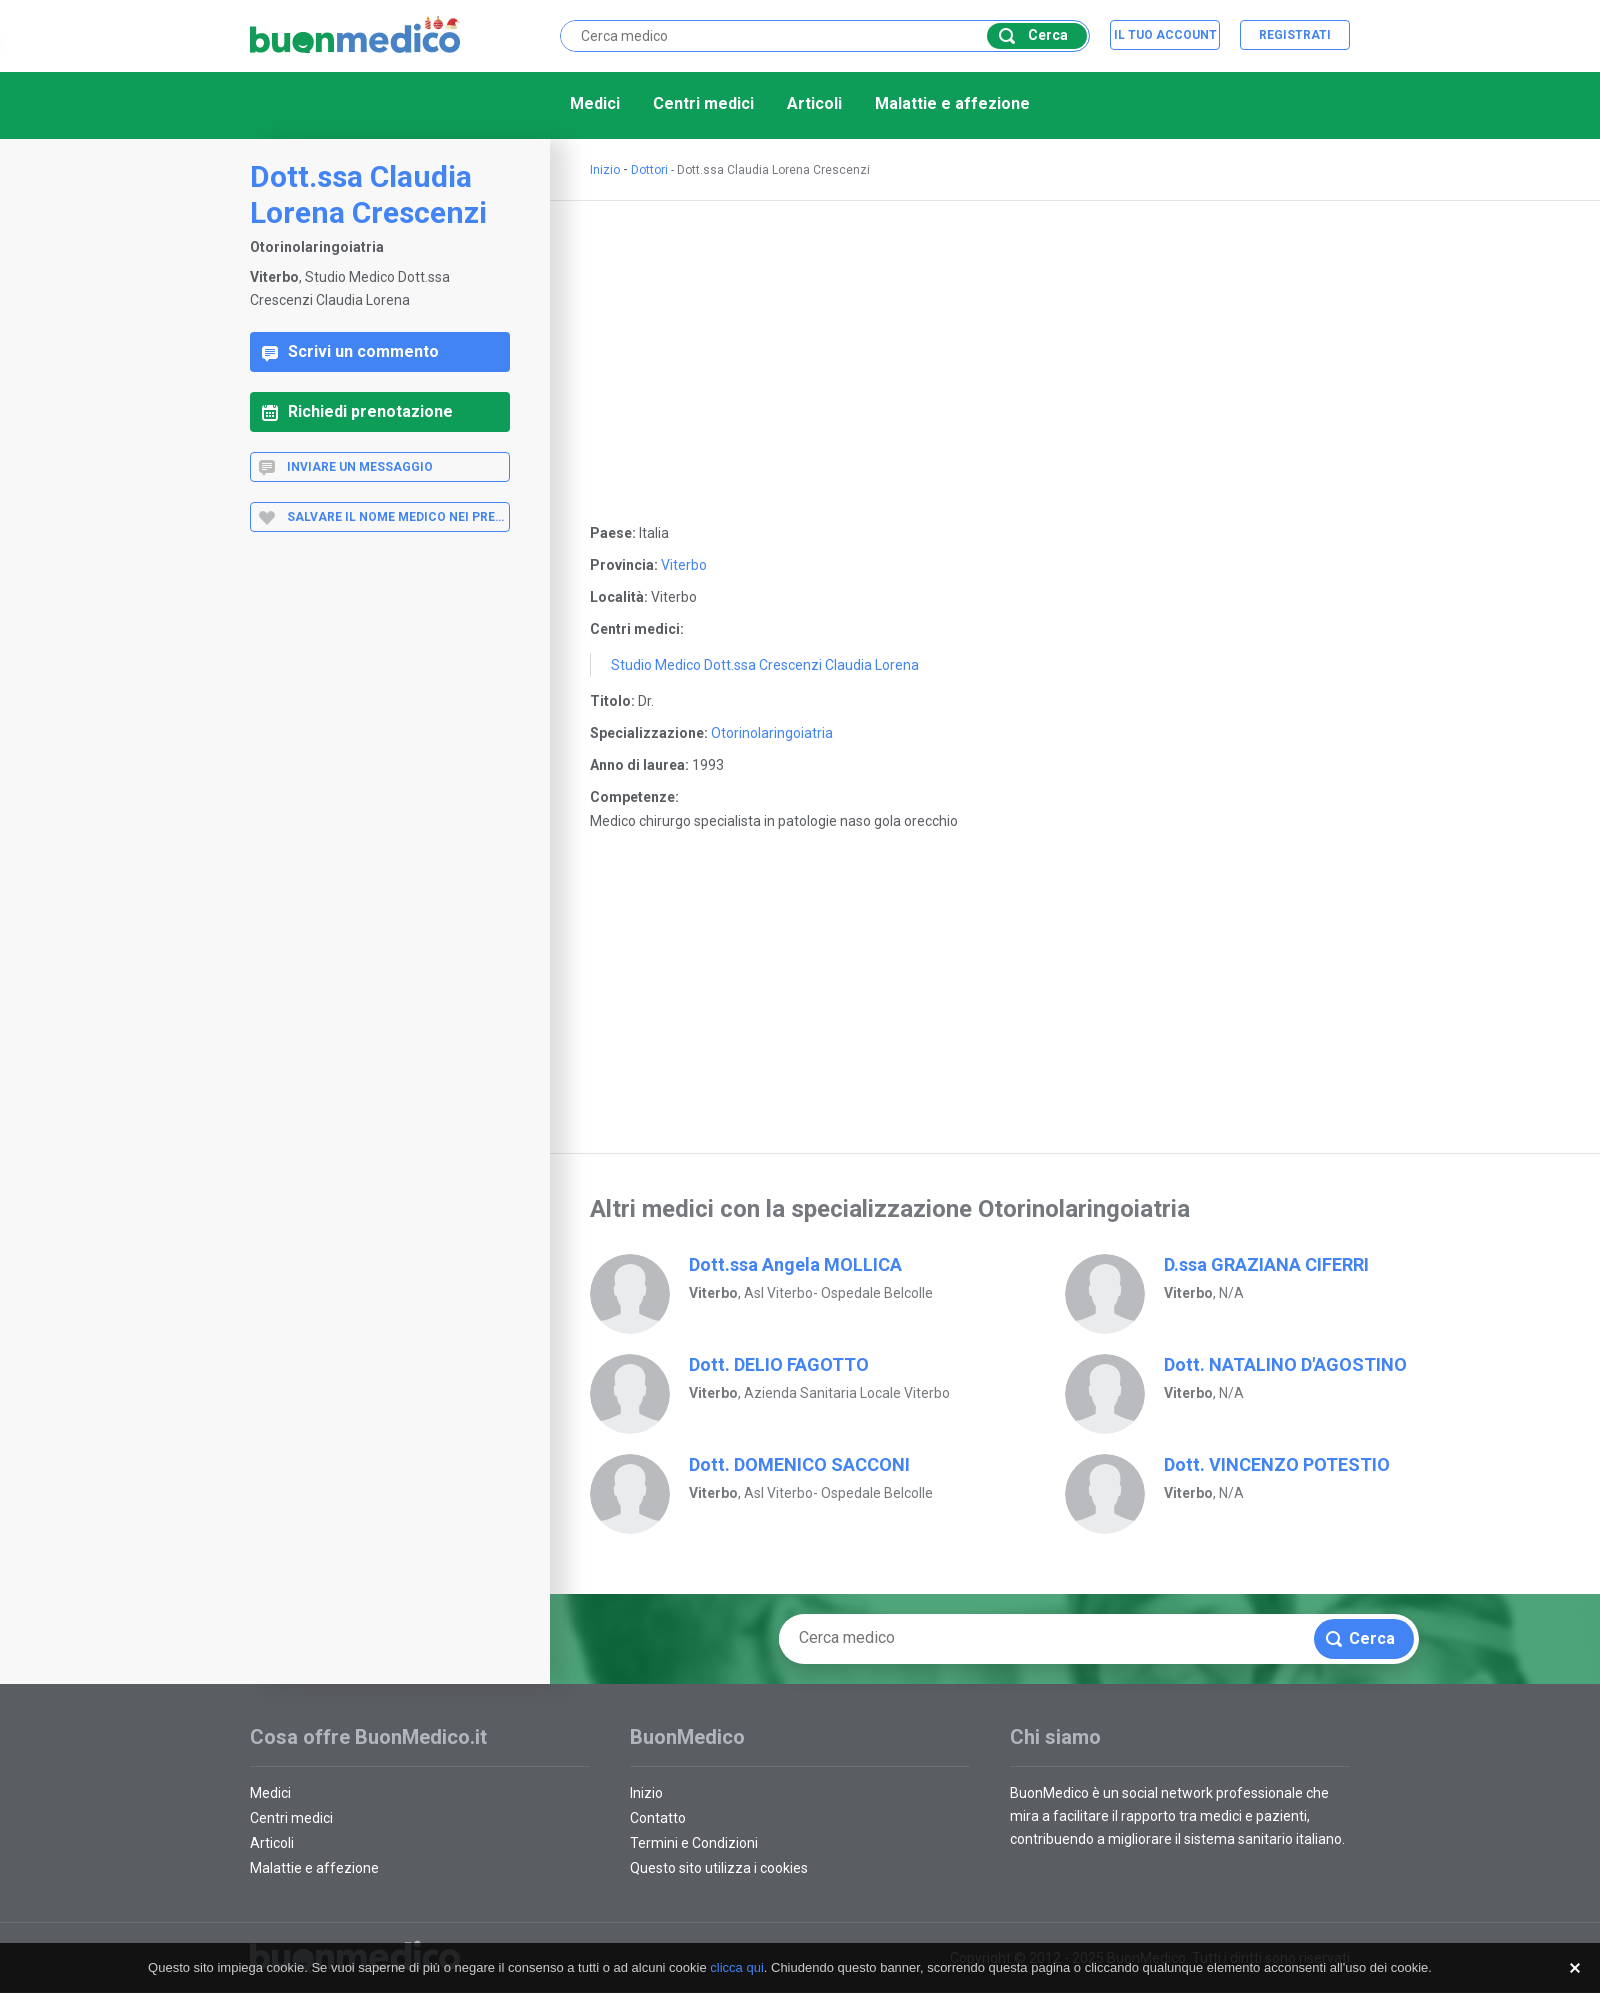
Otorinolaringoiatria (772, 733)
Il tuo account (1165, 35)
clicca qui (736, 1967)
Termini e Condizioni (694, 1843)
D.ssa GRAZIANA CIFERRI (1266, 1264)
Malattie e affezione (952, 103)
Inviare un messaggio (345, 467)
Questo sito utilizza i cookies (719, 1868)
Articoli (814, 103)
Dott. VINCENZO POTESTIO (1277, 1464)
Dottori (649, 170)
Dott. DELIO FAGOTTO (779, 1364)
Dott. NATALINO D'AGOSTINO (1285, 1364)
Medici (595, 103)
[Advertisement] (380, 866)
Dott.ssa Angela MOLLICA (795, 1264)
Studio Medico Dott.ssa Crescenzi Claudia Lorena (765, 665)
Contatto (658, 1818)
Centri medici (703, 103)
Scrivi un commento (350, 352)
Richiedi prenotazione (357, 411)
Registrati (1295, 35)
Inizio (605, 170)
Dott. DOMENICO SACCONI (799, 1464)
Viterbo (684, 565)
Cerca (1033, 35)
